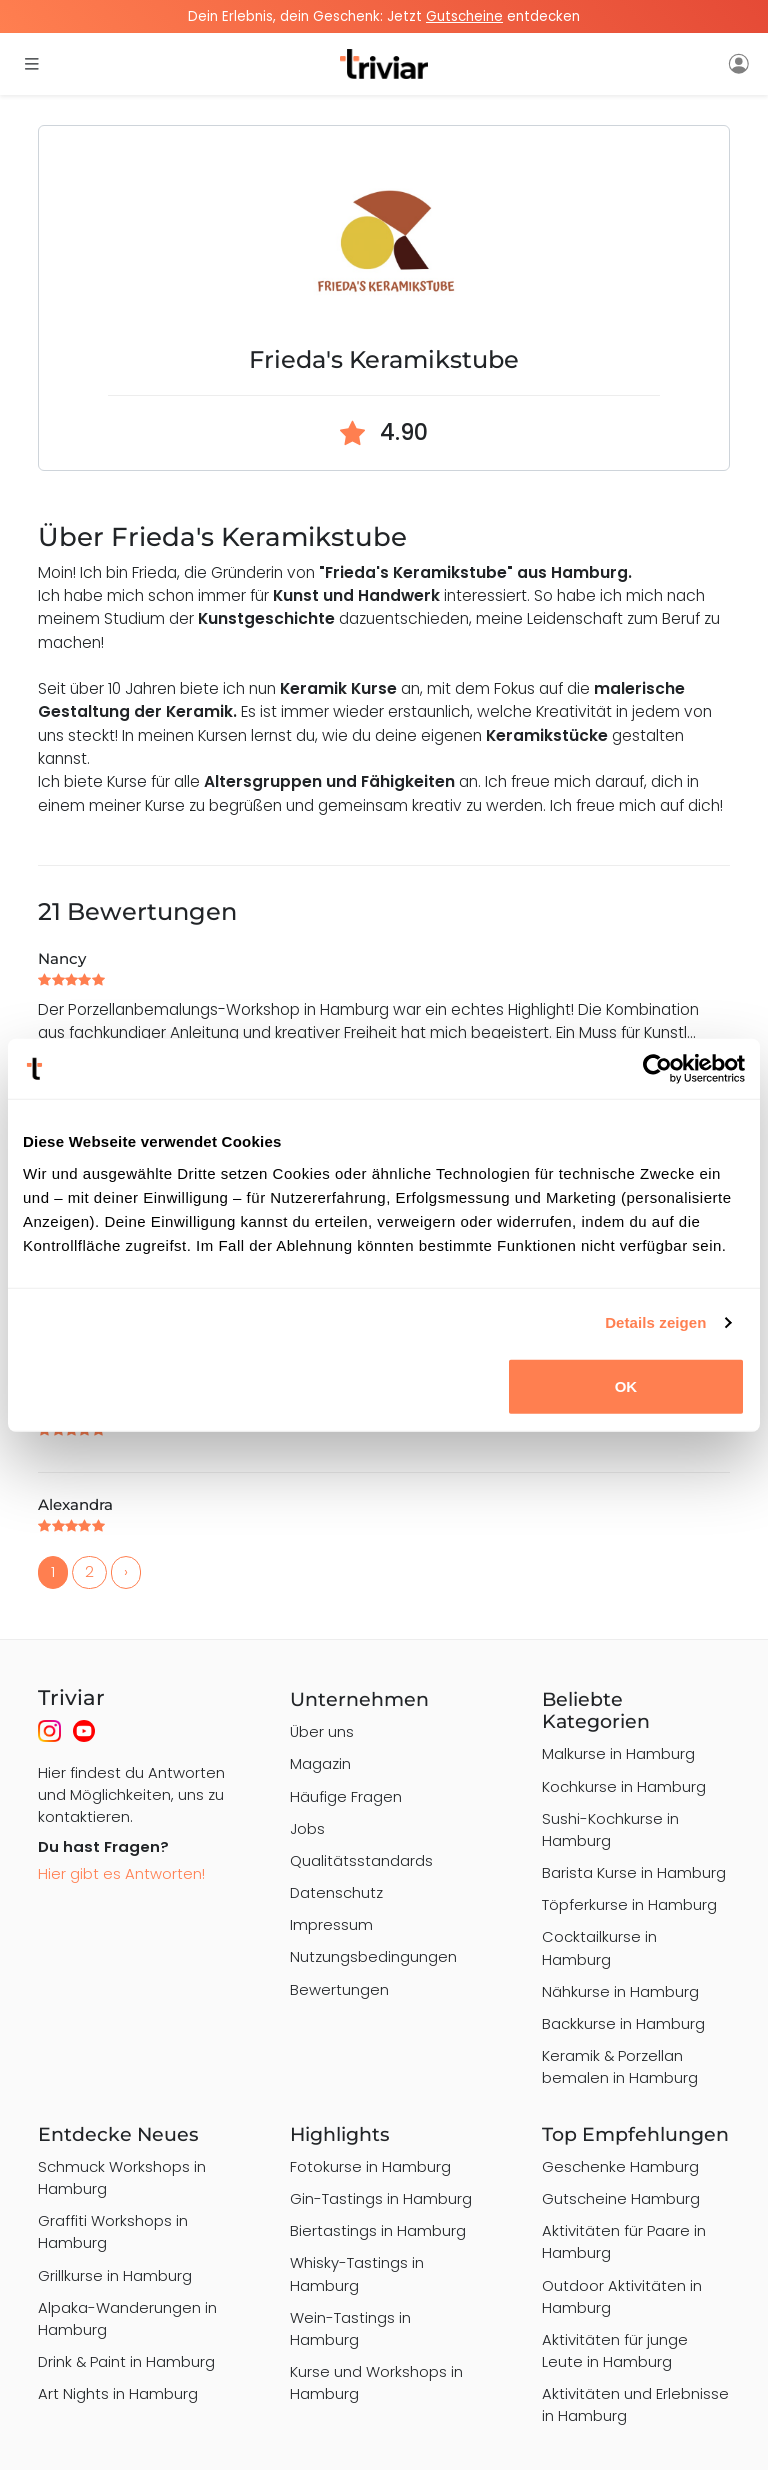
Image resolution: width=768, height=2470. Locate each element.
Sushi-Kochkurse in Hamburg (610, 1829)
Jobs (307, 1828)
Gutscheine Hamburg (621, 2198)
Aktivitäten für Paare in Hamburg (624, 2241)
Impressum (331, 1924)
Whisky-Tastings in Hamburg (357, 2273)
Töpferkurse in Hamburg (629, 1904)
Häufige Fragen (346, 1796)
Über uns (322, 1731)
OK (626, 1385)
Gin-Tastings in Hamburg (381, 2198)
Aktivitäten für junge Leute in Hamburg (615, 2350)
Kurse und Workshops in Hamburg (376, 2382)
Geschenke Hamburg (620, 2166)
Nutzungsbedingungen (373, 1956)
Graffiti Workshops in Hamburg (113, 2231)
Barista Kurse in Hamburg (634, 1872)
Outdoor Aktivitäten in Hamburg (622, 2296)
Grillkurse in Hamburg (115, 2275)
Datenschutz (336, 1892)
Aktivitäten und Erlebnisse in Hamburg (635, 2404)
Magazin (320, 1763)
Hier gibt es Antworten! (121, 1873)
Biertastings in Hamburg (378, 2230)
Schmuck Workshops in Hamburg (122, 2177)
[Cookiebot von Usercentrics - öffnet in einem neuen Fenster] (657, 1069)
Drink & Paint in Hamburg (126, 2361)
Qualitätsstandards (361, 1860)
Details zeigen (655, 1322)
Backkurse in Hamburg (623, 2023)
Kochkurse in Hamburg (624, 1786)
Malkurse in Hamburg (618, 1753)
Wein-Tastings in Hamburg (350, 2328)
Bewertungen (339, 1989)
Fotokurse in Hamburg (370, 2166)
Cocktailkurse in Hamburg (599, 1947)
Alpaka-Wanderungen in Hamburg (127, 2318)
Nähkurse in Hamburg (620, 1991)
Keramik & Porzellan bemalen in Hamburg (620, 2066)
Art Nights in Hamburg (118, 2393)
